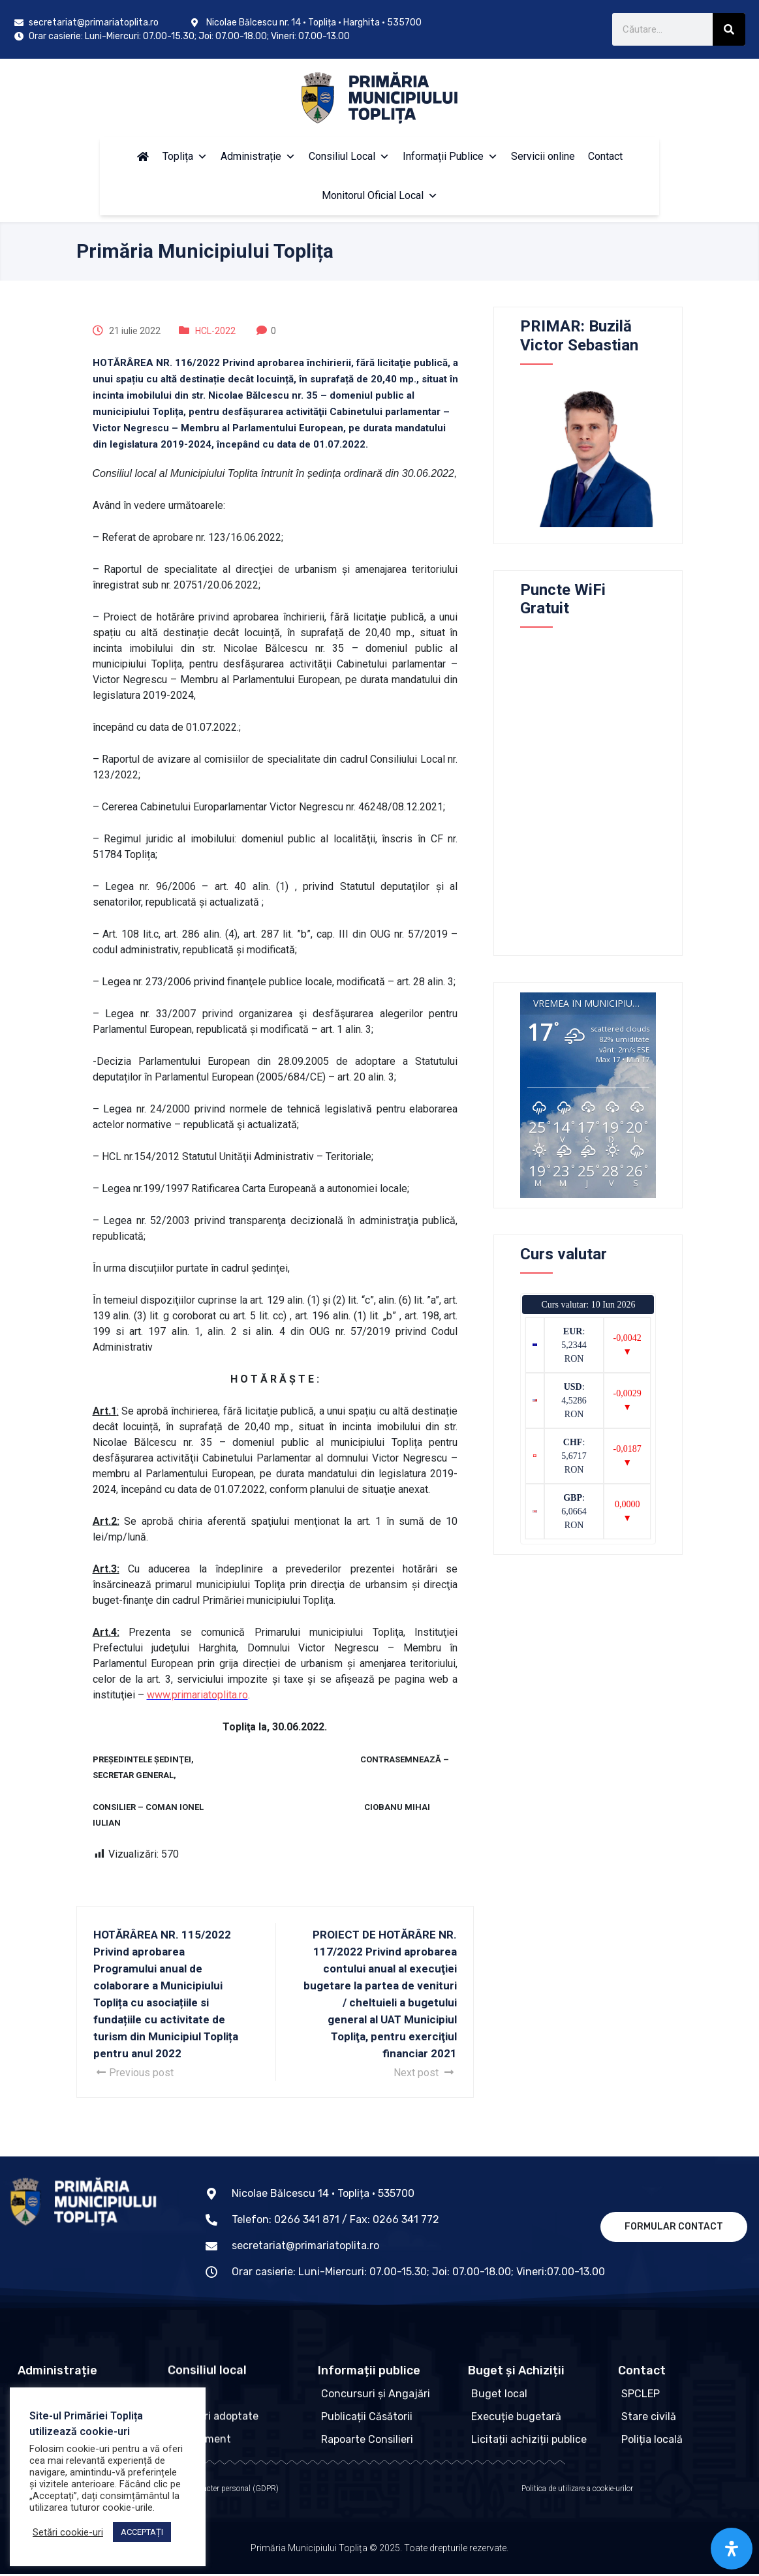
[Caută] (729, 29)
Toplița (185, 156)
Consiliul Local (349, 156)
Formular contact (674, 2226)
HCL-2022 (215, 331)
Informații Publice (450, 156)
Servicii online (543, 156)
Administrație (258, 156)
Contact (605, 156)
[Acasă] (143, 156)
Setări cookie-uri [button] (68, 2532)
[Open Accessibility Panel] (731, 2548)
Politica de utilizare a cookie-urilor (577, 2490)
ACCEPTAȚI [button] (142, 2532)
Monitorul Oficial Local (380, 195)
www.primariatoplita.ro (197, 1695)
